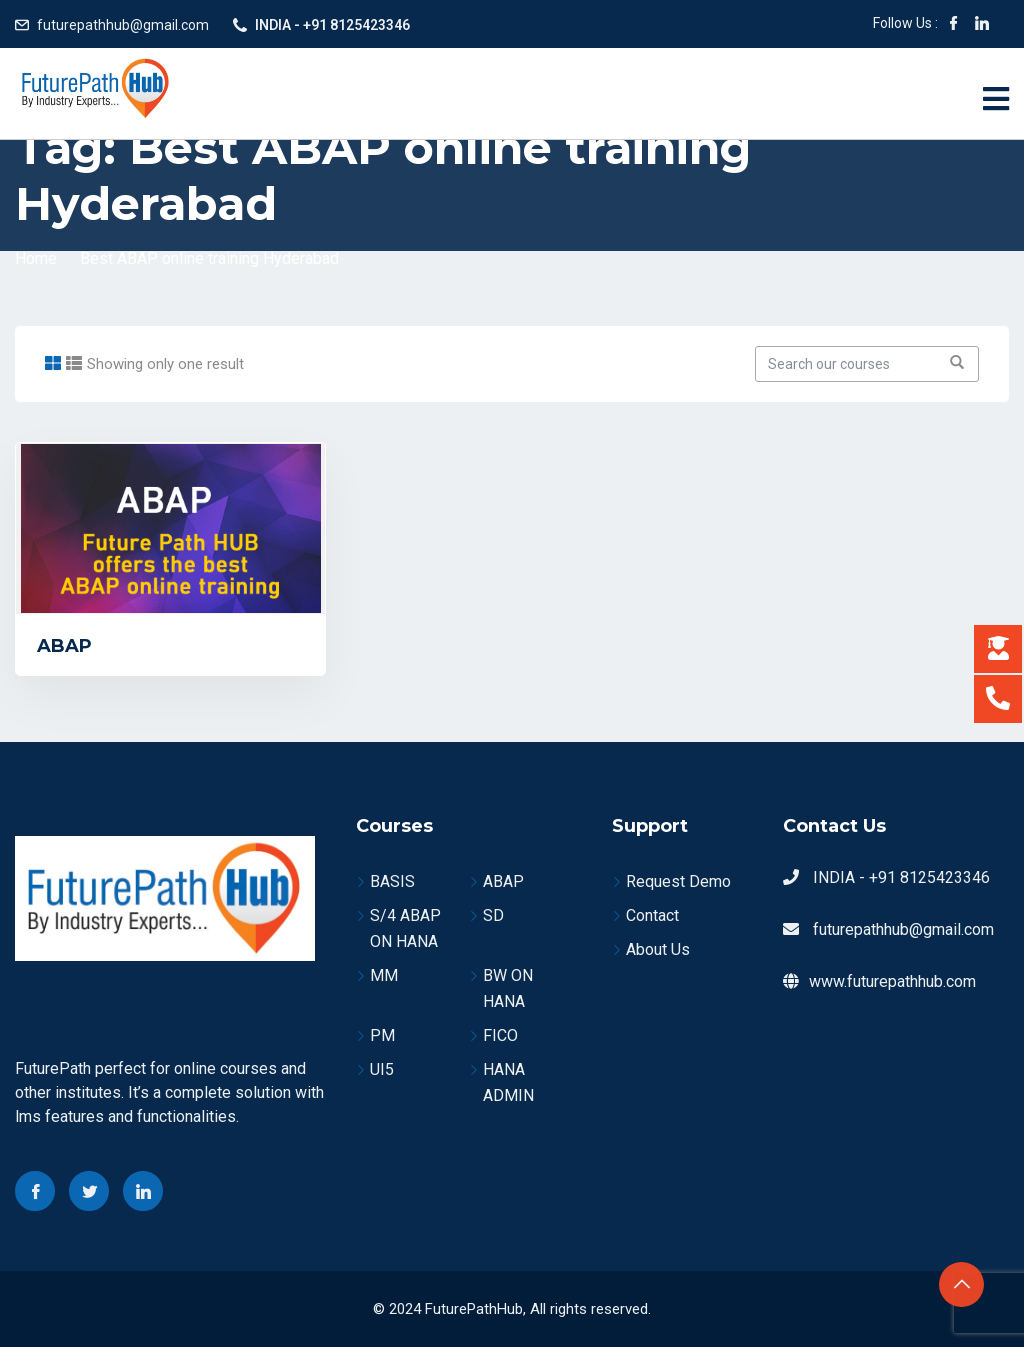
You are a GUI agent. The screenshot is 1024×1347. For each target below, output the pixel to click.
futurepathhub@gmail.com (123, 25)
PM (382, 1035)
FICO (500, 1035)
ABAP (64, 646)
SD (493, 915)
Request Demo (678, 881)
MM (384, 975)
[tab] (53, 363)
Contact (652, 915)
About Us (658, 949)
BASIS (392, 881)
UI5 (382, 1069)
